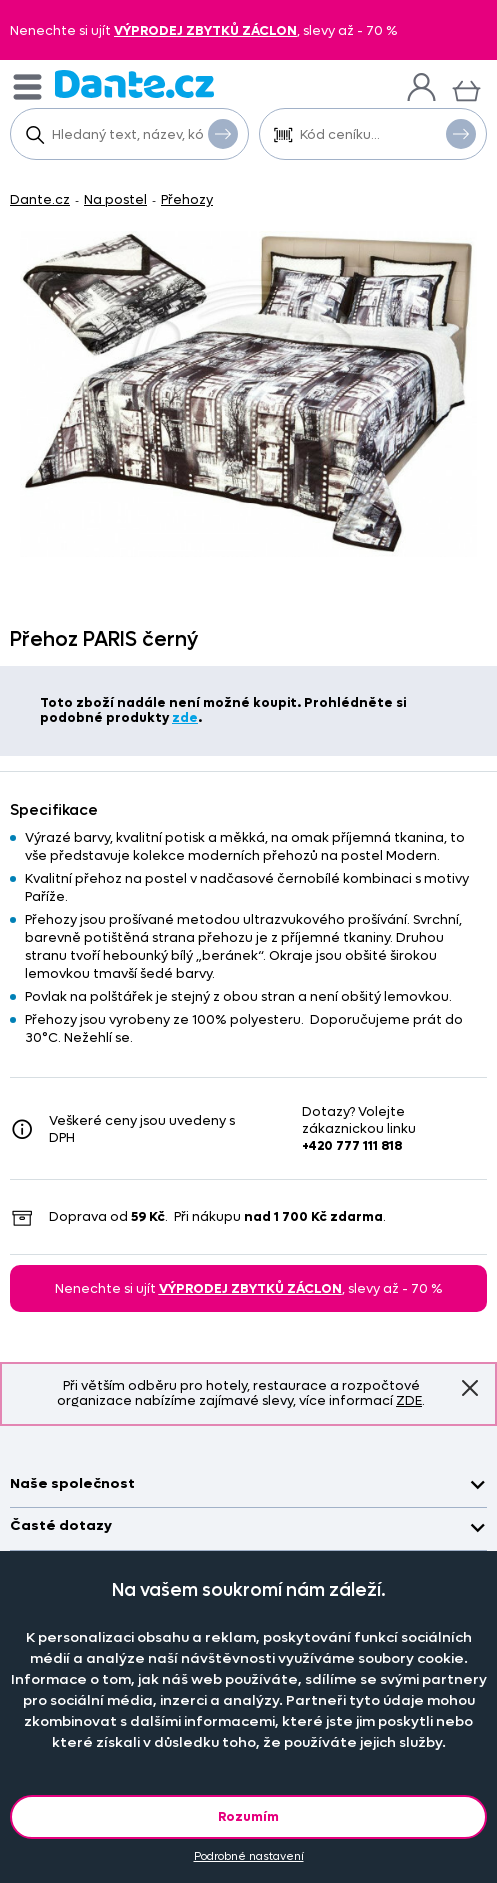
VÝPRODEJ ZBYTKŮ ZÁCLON (205, 30)
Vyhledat (223, 133)
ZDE (409, 1400)
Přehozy (187, 199)
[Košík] (466, 88)
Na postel (115, 199)
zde (185, 717)
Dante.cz (40, 199)
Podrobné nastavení (249, 1856)
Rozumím (248, 1816)
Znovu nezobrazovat (470, 1388)
